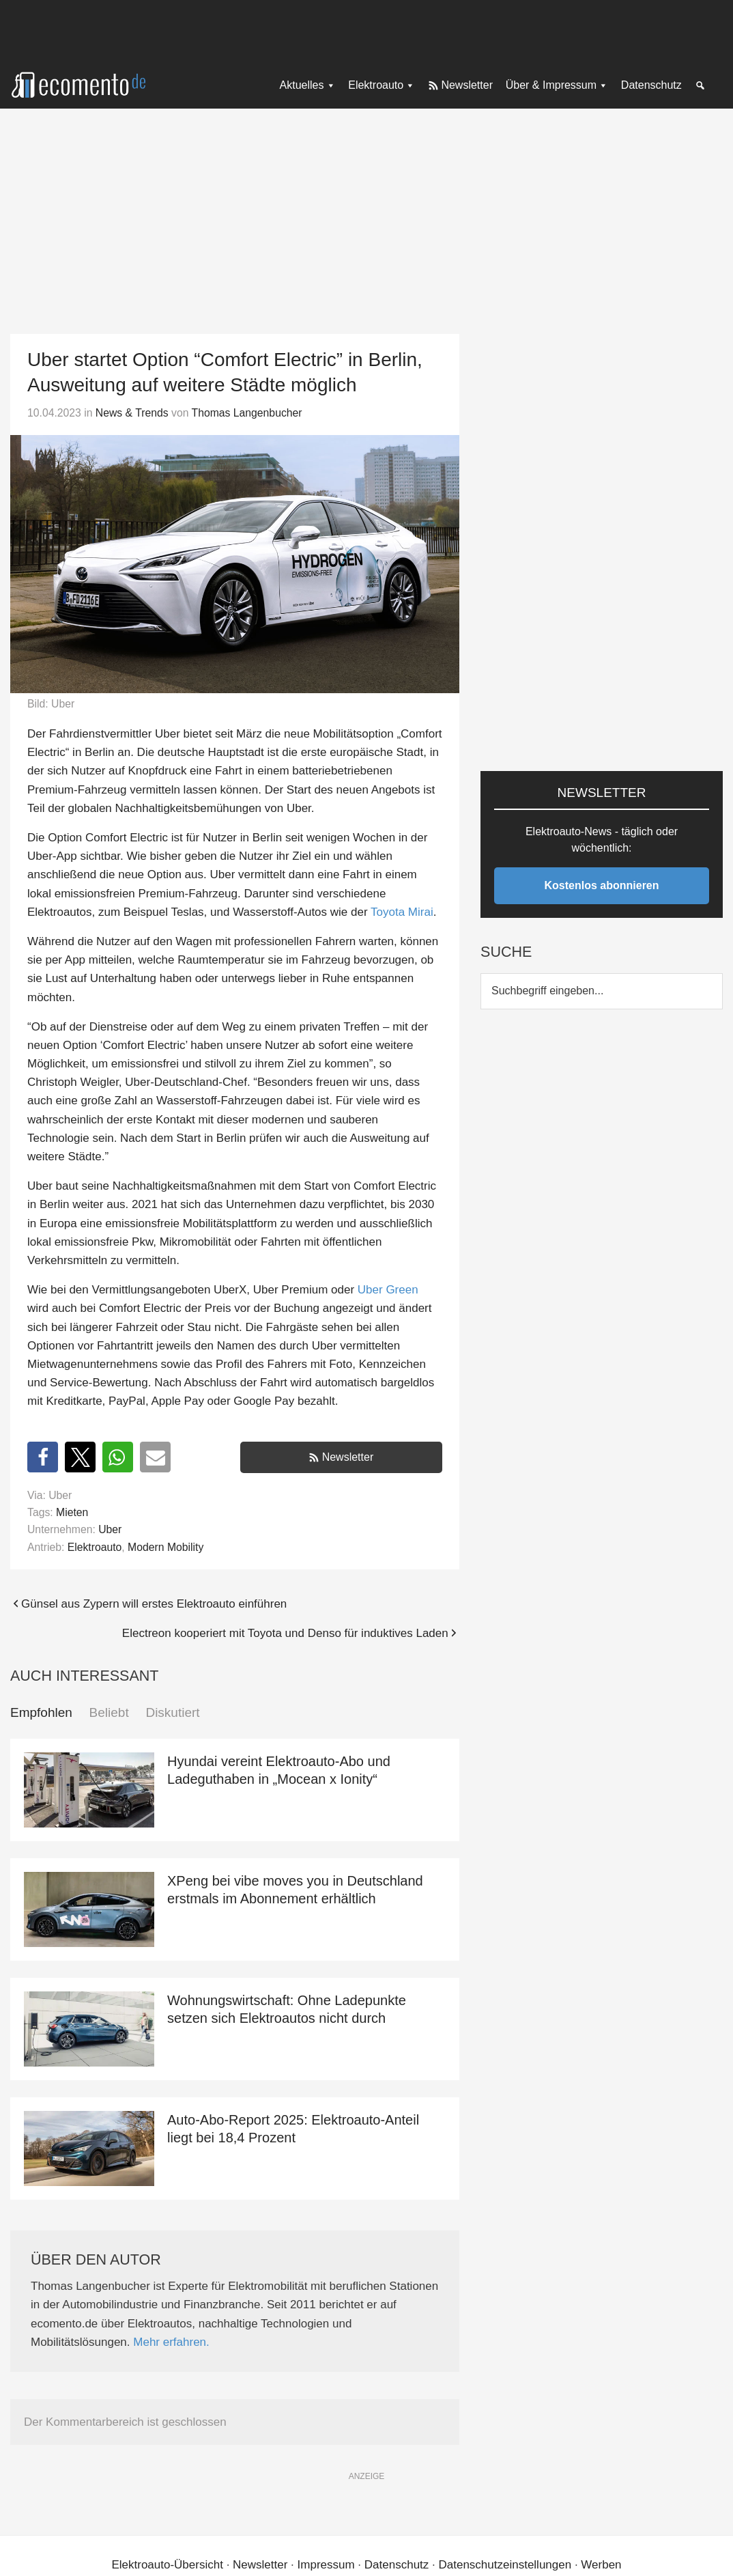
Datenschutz (396, 2564)
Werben (601, 2564)
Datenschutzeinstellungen (504, 2564)
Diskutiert (172, 1712)
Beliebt (109, 1712)
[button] (42, 1457)
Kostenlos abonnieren (602, 885)
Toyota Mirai (402, 912)
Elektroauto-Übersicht (166, 2564)
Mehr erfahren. (171, 2342)
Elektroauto (95, 1547)
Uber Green (388, 1289)
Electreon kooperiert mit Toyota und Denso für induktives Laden (285, 1633)
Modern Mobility (165, 1547)
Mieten (72, 1512)
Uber (109, 1529)
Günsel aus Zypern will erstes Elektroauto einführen (154, 1603)
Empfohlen (41, 1712)
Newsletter (348, 1457)
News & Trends (132, 413)
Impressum (326, 2564)
